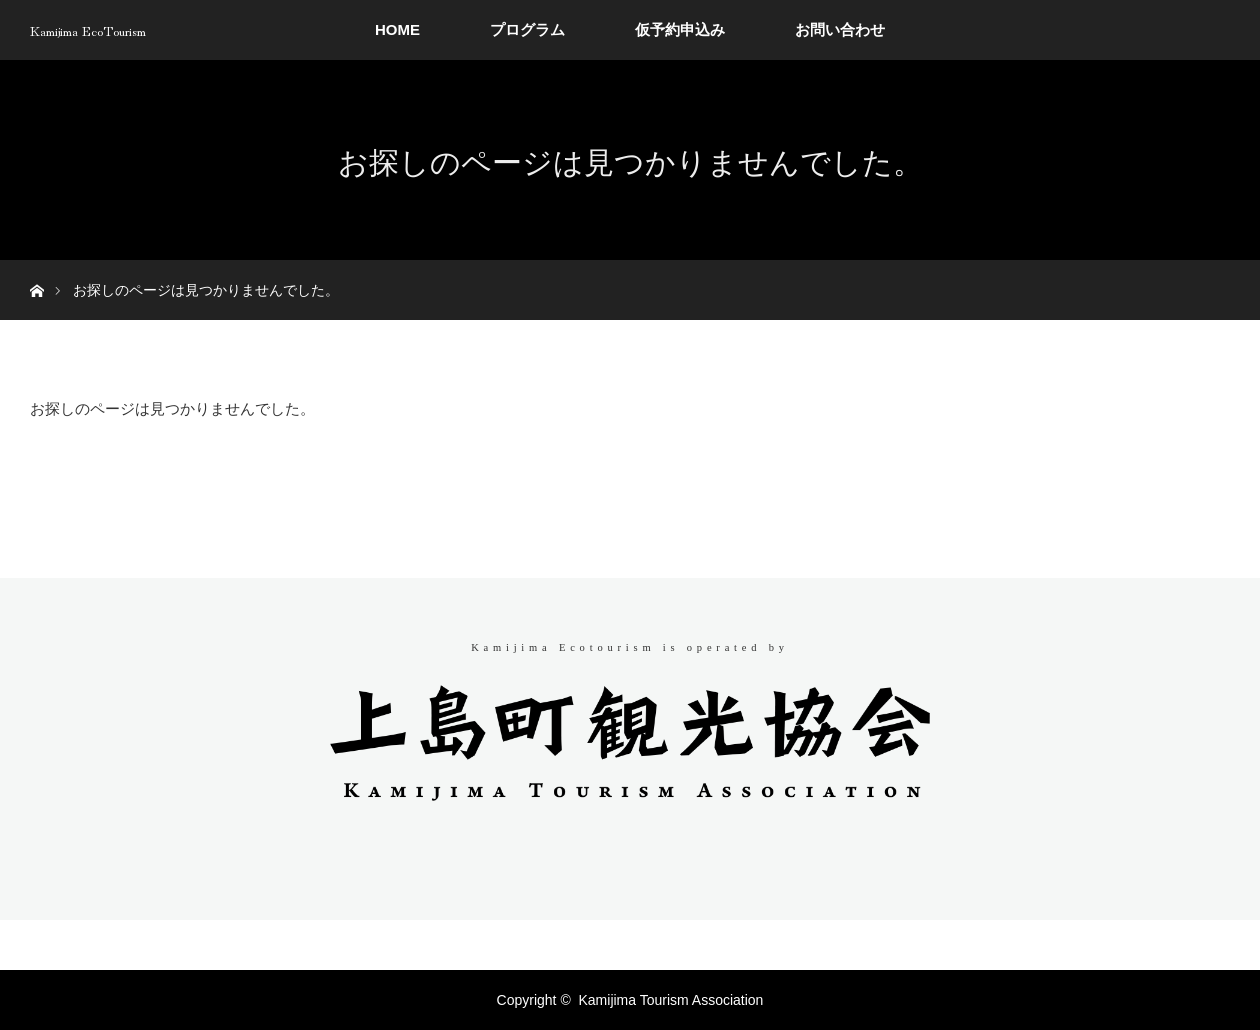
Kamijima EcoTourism (88, 30)
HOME (397, 29)
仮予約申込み (680, 29)
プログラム (527, 29)
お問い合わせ (840, 29)
